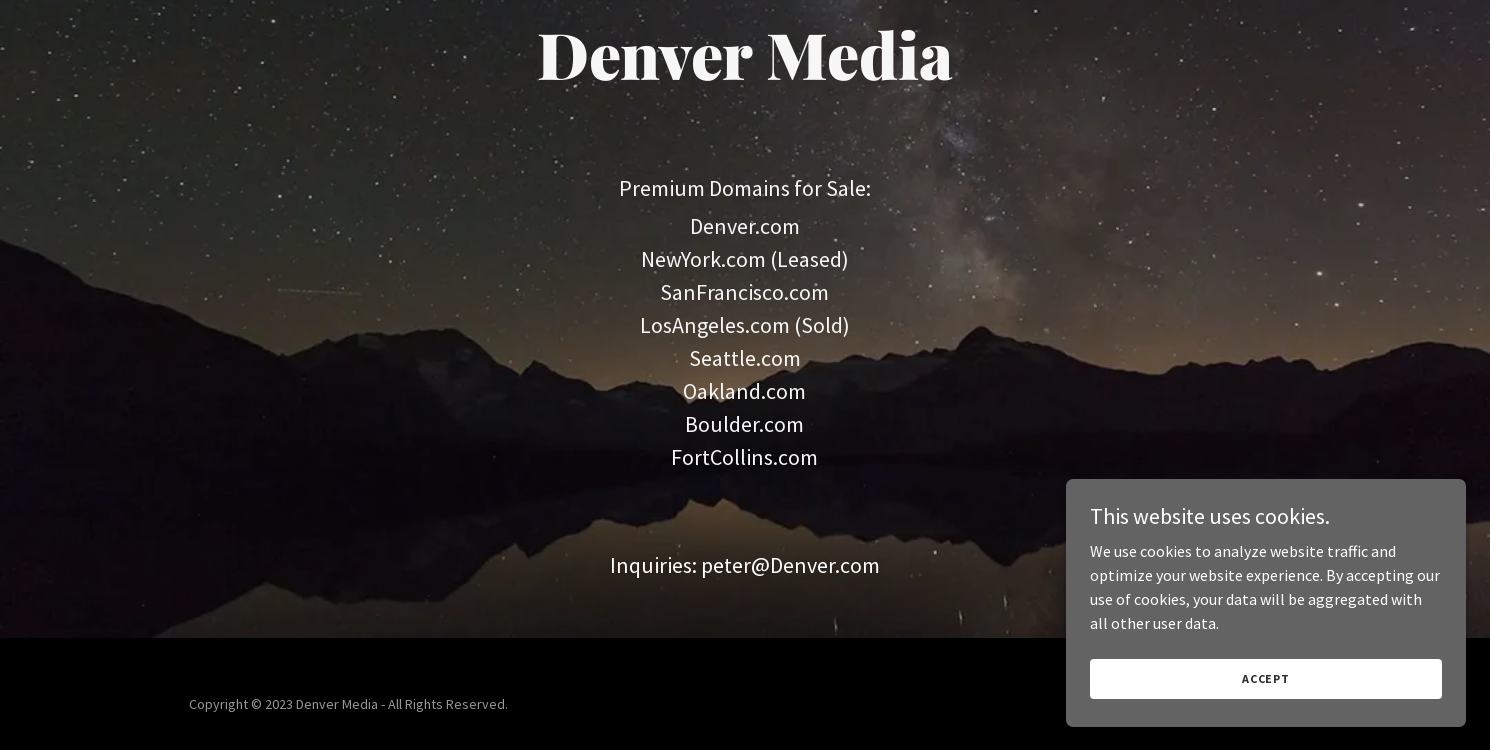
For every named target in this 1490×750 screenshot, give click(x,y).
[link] (745, 74)
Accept (1266, 678)
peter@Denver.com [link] (790, 565)
